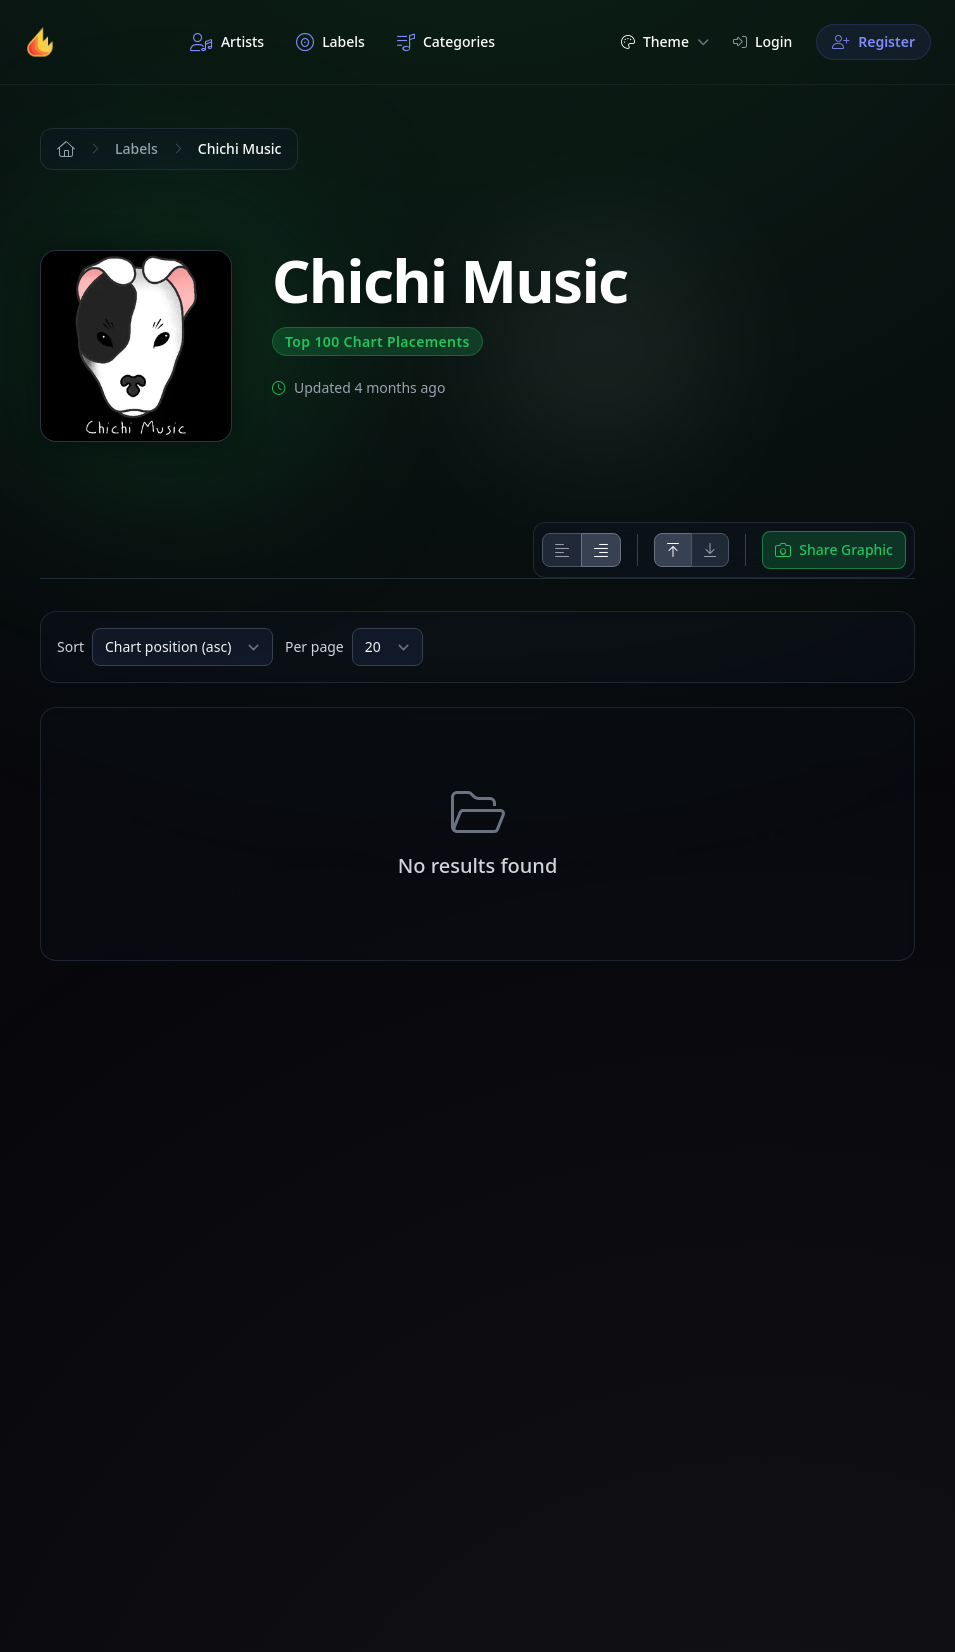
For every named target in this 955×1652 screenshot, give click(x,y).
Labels (330, 42)
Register (873, 41)
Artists (227, 42)
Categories (446, 42)
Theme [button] (665, 41)
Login (762, 41)
